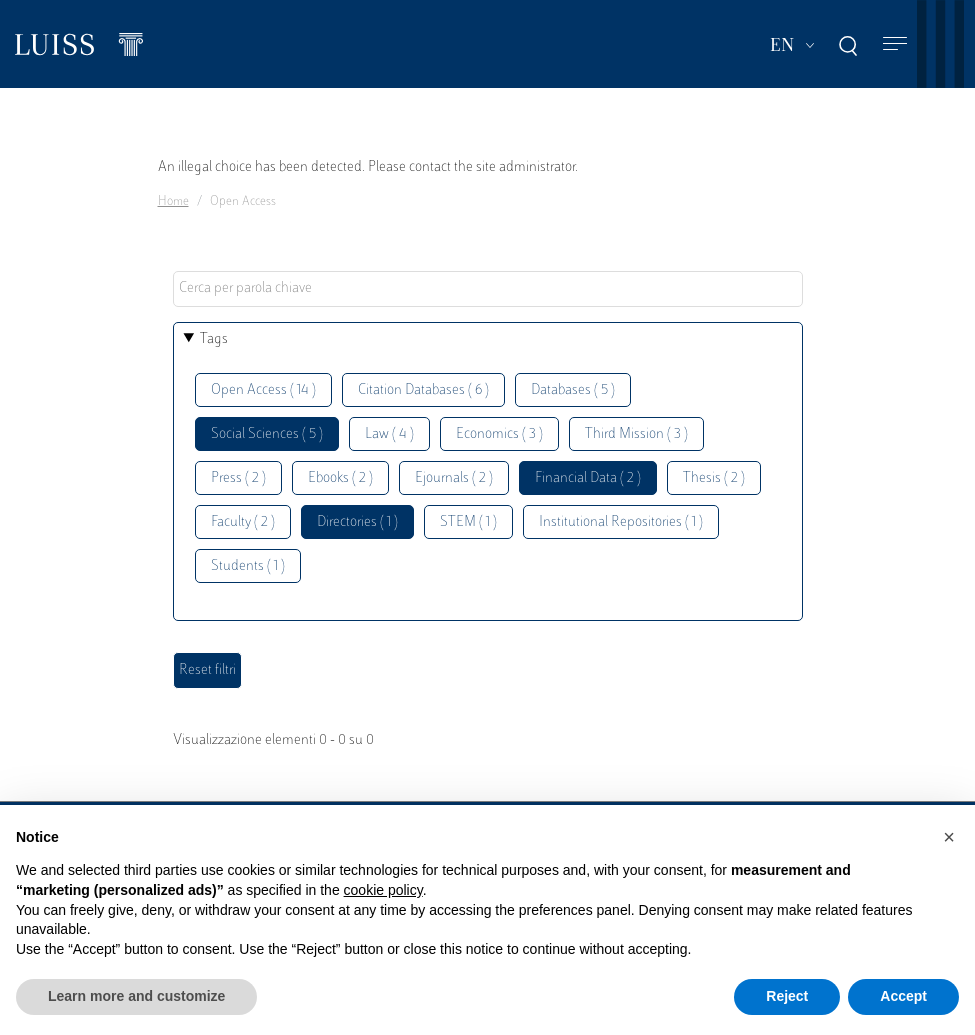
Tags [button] (214, 339)
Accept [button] (903, 996)
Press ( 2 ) (238, 478)
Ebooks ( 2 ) (340, 478)
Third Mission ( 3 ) (636, 434)
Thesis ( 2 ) (714, 478)
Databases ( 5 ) (573, 390)
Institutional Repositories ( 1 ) (621, 522)
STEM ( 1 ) (468, 522)
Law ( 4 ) (389, 434)
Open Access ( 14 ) (263, 390)
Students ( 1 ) (248, 566)
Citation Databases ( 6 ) (423, 390)
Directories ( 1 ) (357, 522)
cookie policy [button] (383, 890)
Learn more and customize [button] (136, 996)
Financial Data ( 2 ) (588, 478)
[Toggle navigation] (895, 44)
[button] (949, 837)
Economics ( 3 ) (499, 434)
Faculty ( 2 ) (243, 522)
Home (173, 202)
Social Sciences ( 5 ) (267, 434)
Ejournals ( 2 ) (454, 478)
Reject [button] (787, 996)
